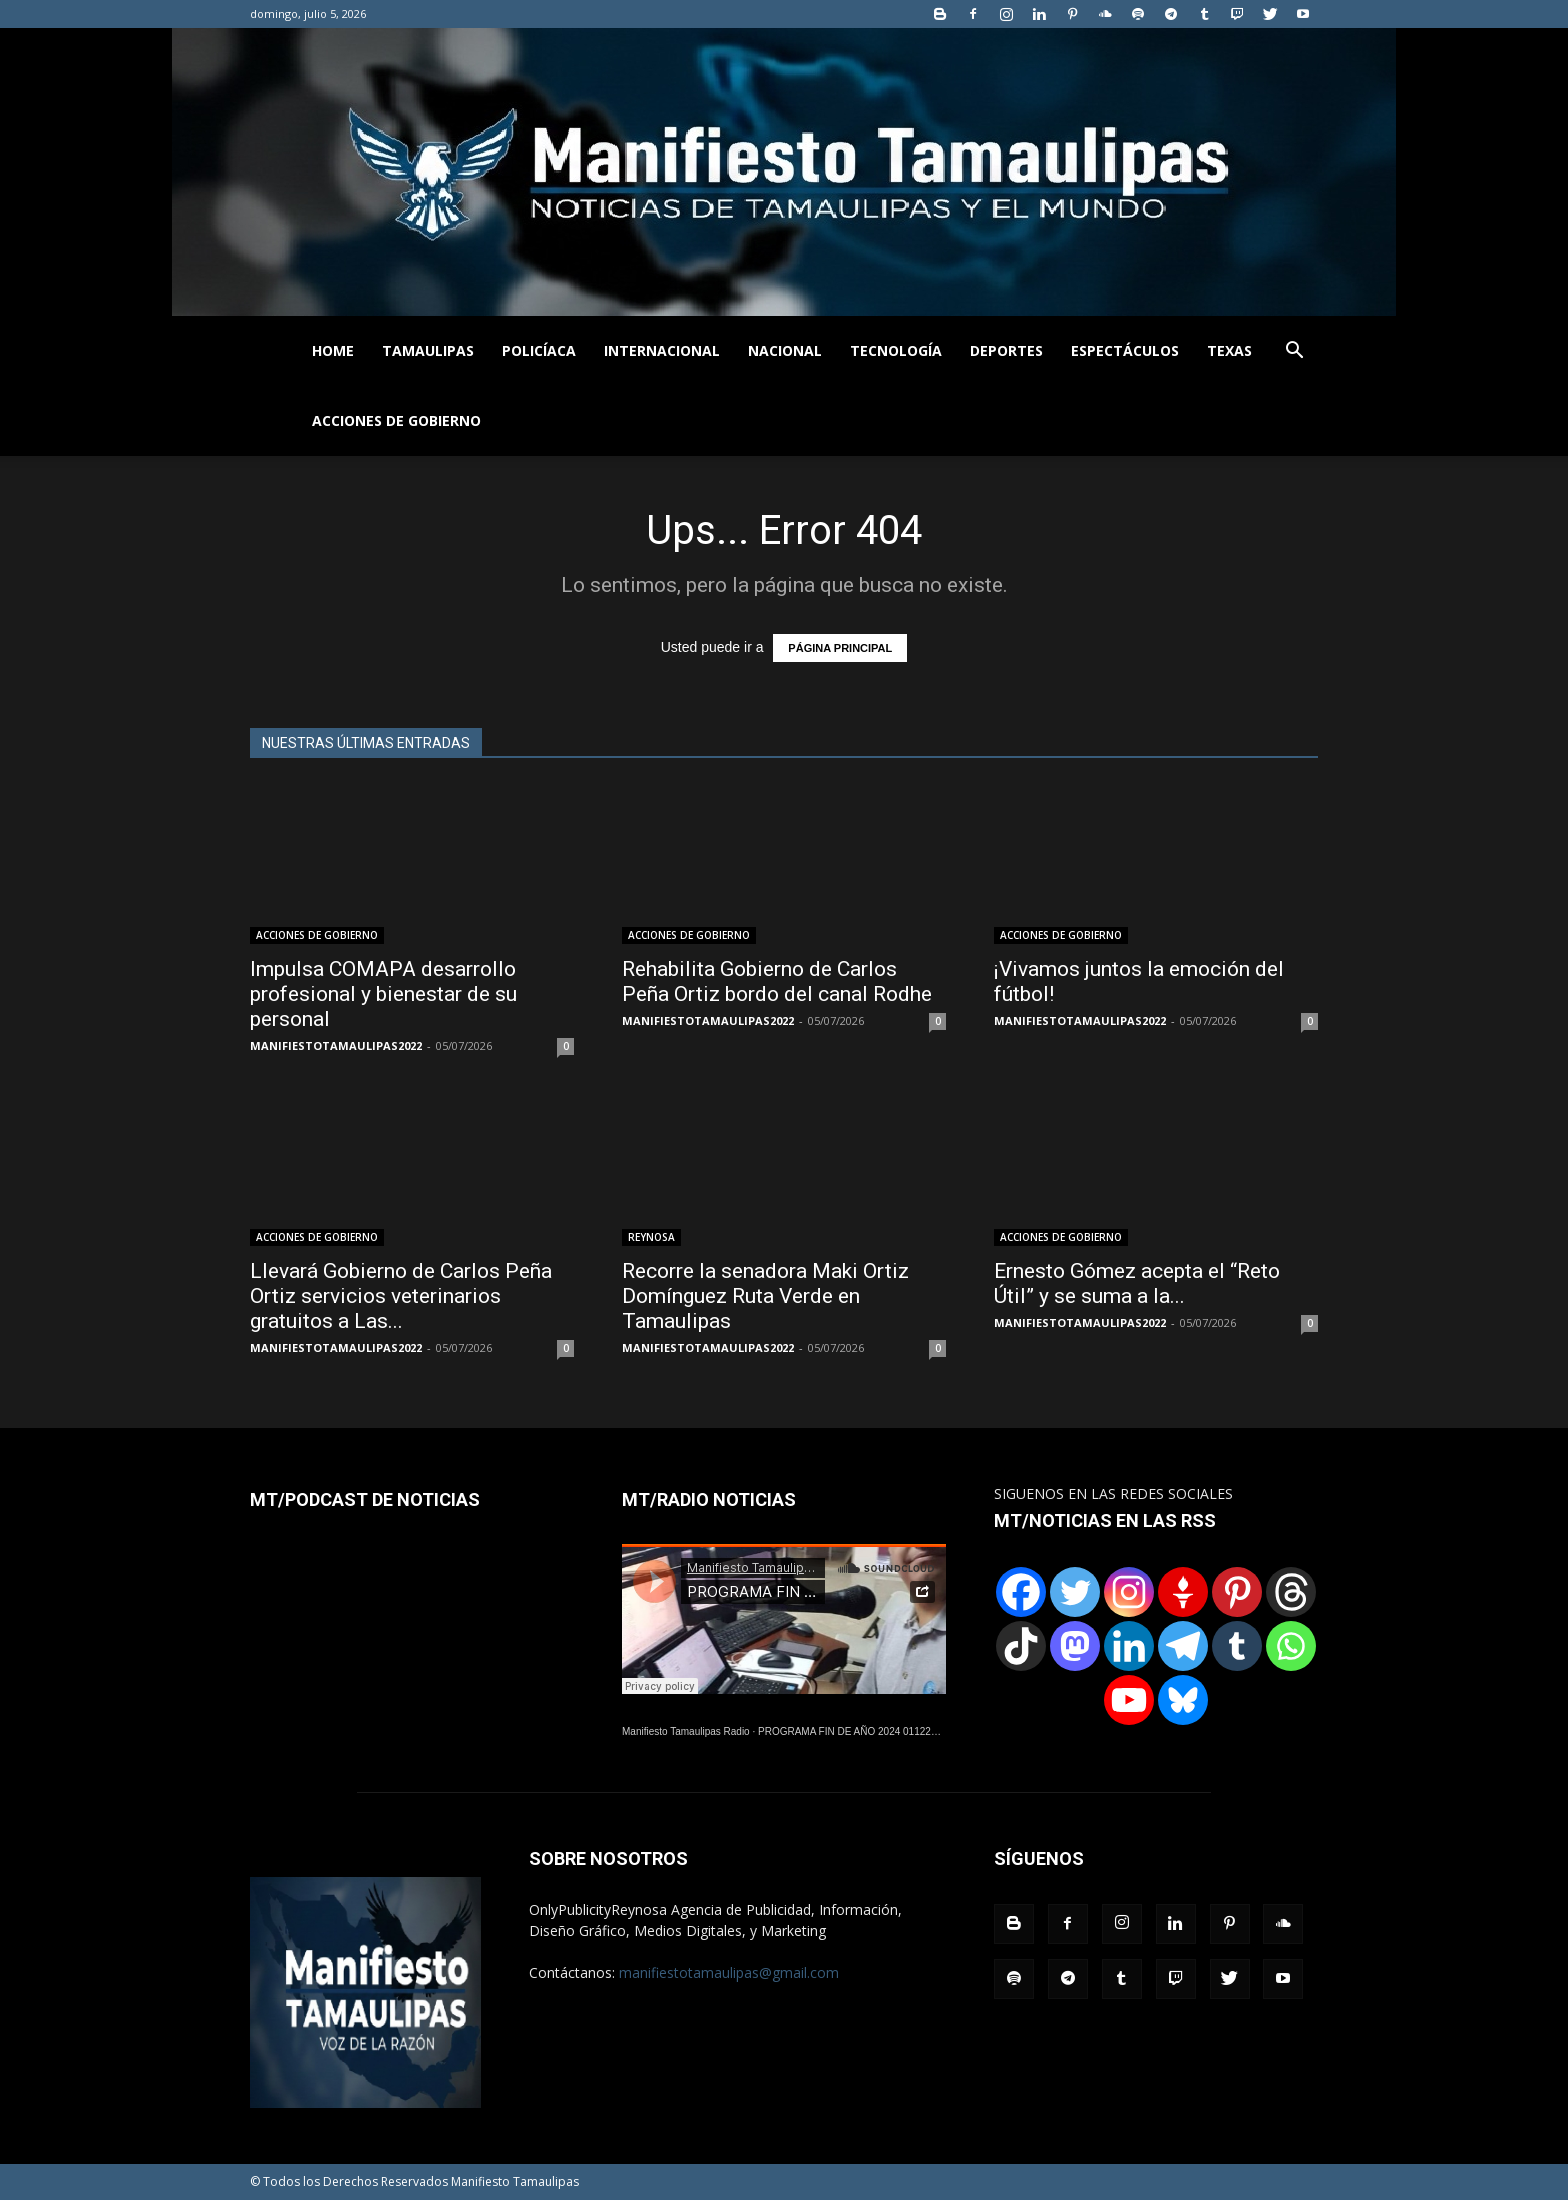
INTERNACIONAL (662, 350)
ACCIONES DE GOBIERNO (396, 420)
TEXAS (1229, 350)
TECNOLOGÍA (896, 350)
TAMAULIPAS (428, 350)
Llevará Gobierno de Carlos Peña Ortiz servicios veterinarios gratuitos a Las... (401, 1296)
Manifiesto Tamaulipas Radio (686, 1731)
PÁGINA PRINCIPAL (840, 648)
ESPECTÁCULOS (1125, 350)
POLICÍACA (539, 350)
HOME (333, 350)
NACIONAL (785, 350)
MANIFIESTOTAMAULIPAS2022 (336, 1045)
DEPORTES (1006, 350)
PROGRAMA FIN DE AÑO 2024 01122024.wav (863, 1731)
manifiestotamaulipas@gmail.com (729, 1972)
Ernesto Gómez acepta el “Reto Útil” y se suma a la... (1137, 1283)
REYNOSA (651, 1237)
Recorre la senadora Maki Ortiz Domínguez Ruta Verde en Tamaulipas (765, 1296)
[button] (1294, 352)
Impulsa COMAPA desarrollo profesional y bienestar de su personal (383, 994)
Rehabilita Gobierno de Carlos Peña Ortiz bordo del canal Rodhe (777, 981)
